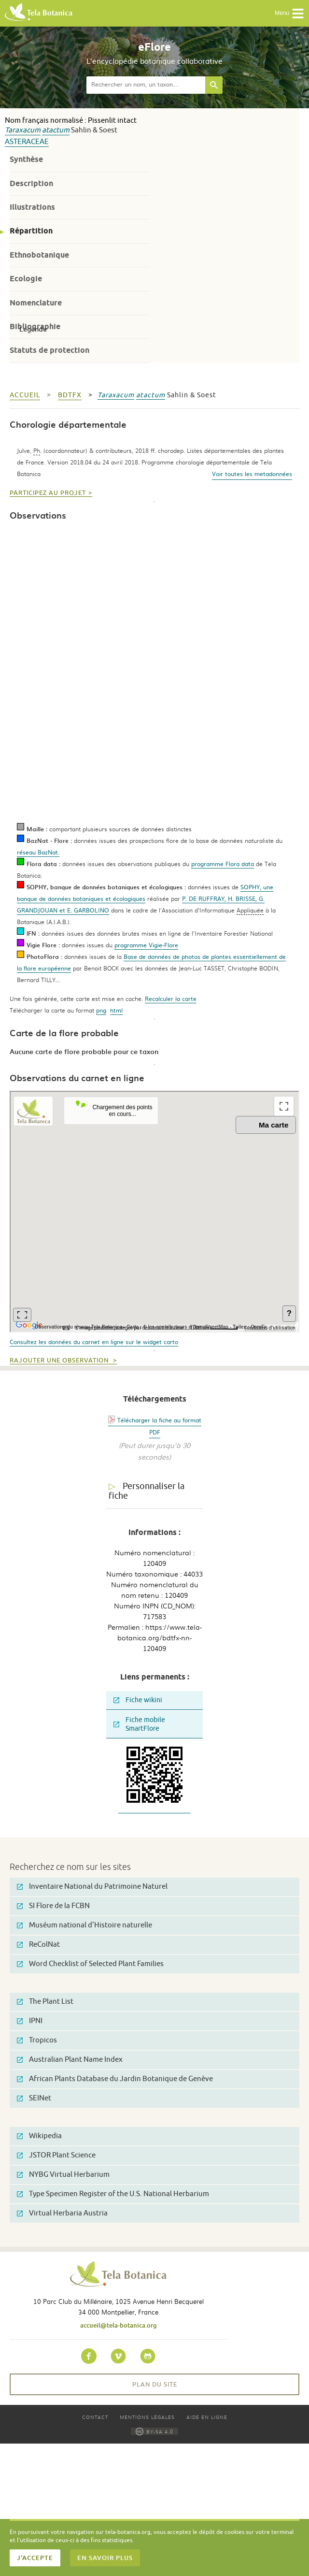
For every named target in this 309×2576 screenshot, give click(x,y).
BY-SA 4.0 (154, 2431)
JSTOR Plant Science (56, 2155)
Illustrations (32, 207)
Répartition (31, 230)
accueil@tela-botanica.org (118, 2325)
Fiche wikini (137, 1700)
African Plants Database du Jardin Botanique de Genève (115, 2079)
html (116, 1010)
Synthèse (26, 159)
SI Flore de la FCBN (53, 1905)
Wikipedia (39, 2136)
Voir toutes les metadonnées (252, 473)
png (101, 1010)
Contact (95, 2416)
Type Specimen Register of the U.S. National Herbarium (113, 2194)
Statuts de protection (49, 350)
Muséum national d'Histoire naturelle (84, 1925)
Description (31, 183)
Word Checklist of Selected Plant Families (90, 1963)
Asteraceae (27, 141)
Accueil (25, 395)
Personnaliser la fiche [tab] (146, 1491)
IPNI (29, 2021)
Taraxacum (23, 130)
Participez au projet (48, 493)
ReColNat (38, 1944)
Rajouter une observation (60, 1360)
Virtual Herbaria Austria (62, 2213)
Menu (289, 13)
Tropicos (37, 2040)
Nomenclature (36, 302)
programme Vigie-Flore (146, 945)
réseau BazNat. (38, 852)
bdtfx (70, 395)
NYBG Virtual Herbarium (63, 2174)
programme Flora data (222, 863)
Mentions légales (147, 2416)
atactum (56, 130)
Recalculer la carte (171, 998)
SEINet (34, 2098)
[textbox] (145, 85)
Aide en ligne (206, 2416)
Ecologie (26, 278)
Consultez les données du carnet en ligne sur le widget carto (94, 1341)
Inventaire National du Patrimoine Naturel (92, 1886)
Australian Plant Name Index (70, 2059)
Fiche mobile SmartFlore (139, 1724)
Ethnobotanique (39, 255)
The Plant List (45, 2001)
